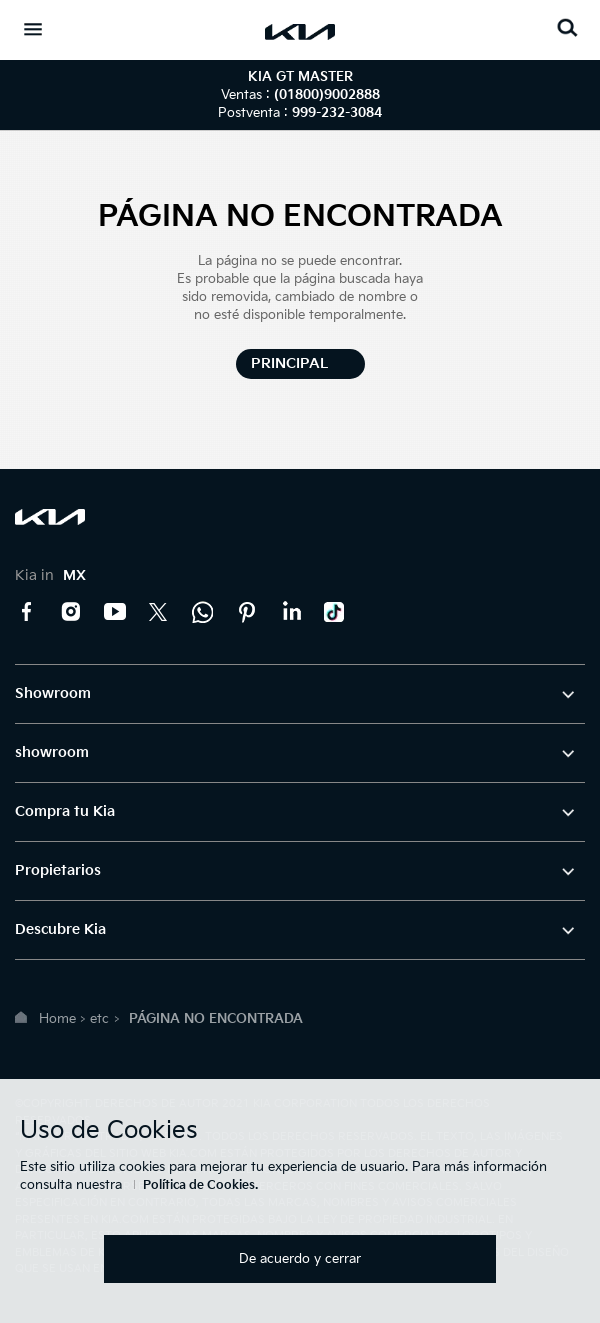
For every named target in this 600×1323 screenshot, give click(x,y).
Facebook (27, 612)
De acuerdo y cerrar (300, 1259)
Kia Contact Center (203, 612)
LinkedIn (291, 612)
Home (57, 1019)
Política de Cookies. (200, 1185)
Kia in (50, 575)
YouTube (115, 612)
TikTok (335, 612)
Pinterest (247, 612)
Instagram (71, 612)
